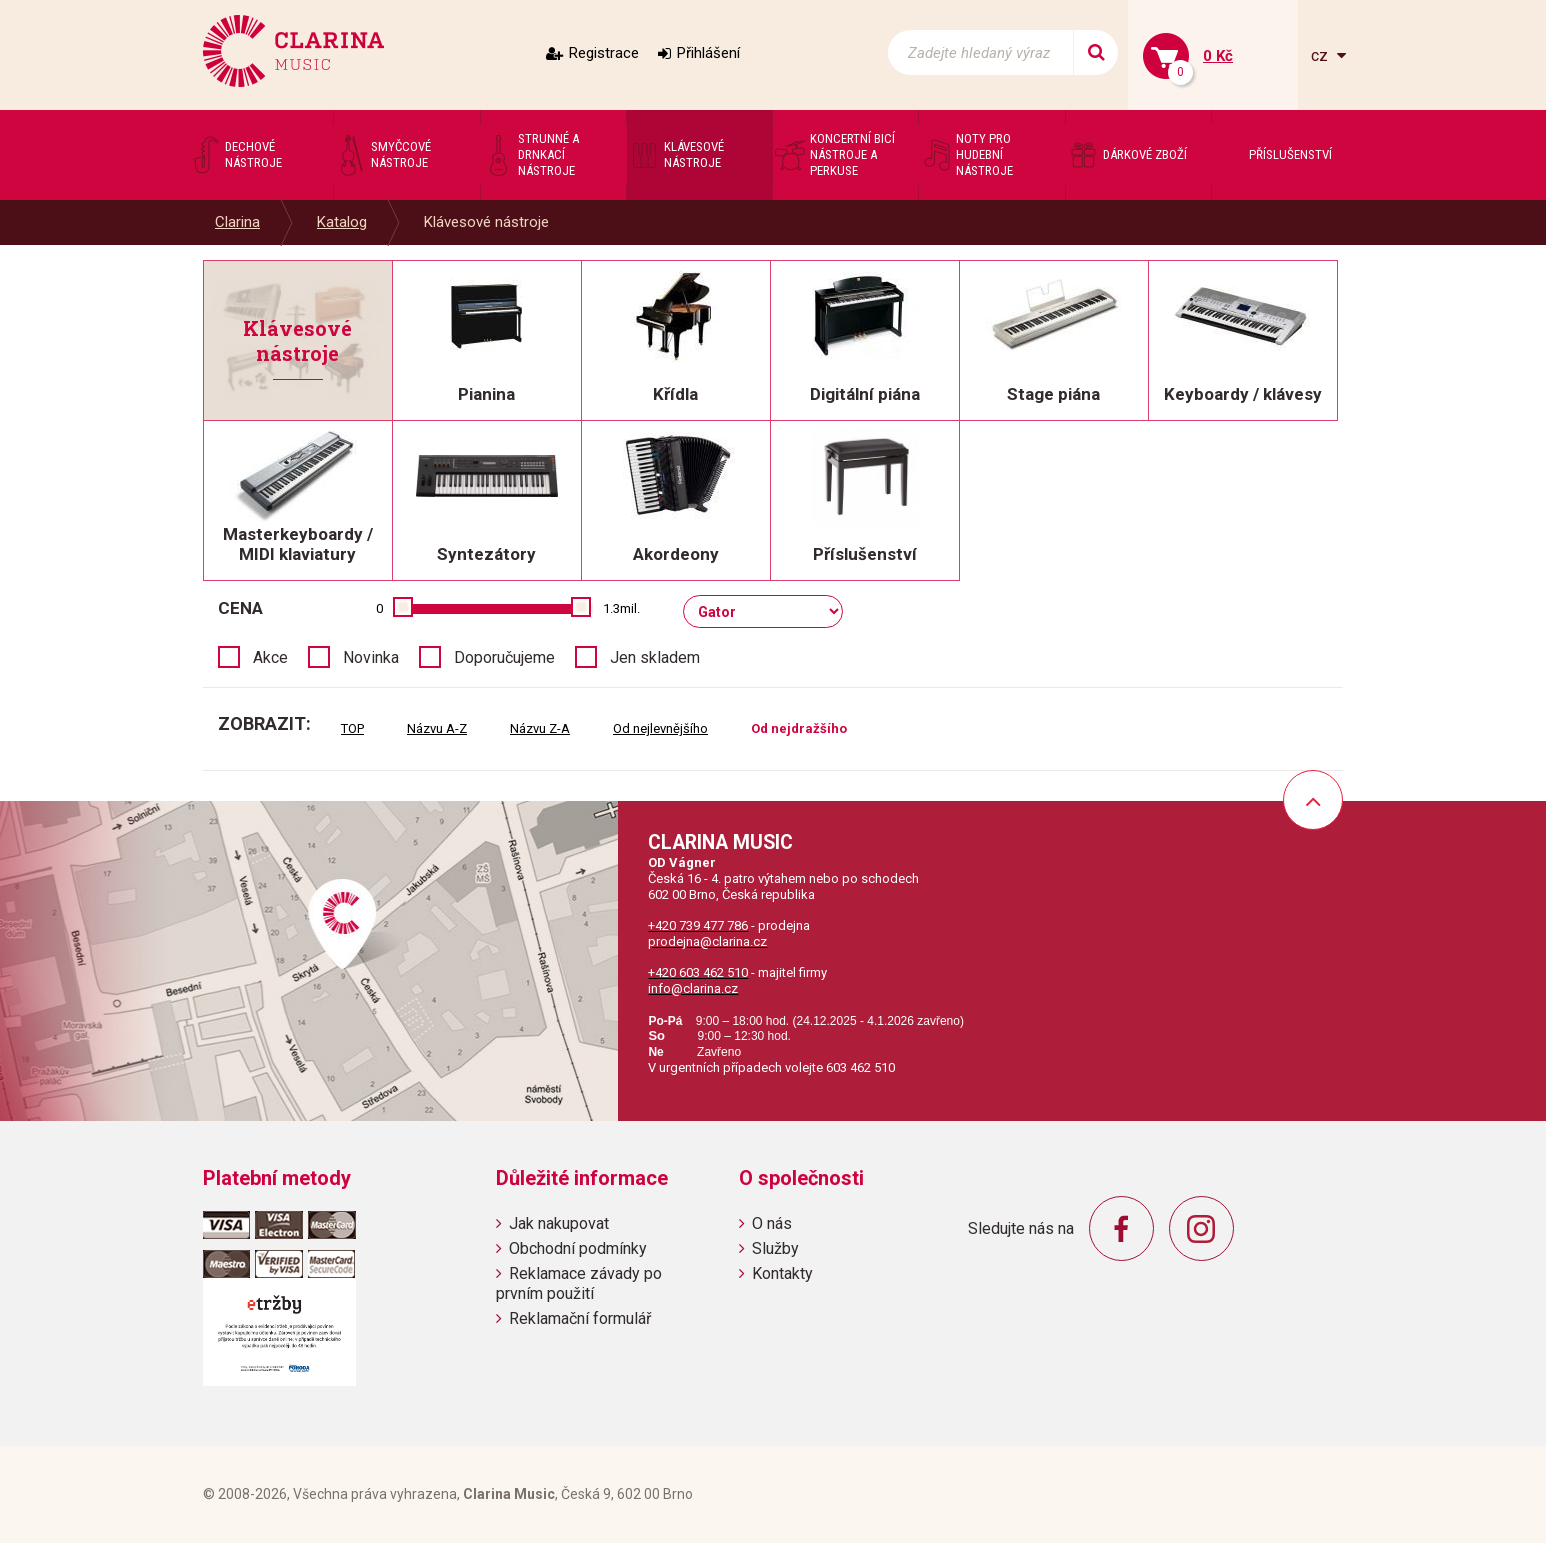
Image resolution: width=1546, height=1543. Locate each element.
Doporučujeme (504, 657)
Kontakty (782, 1273)
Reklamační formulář (580, 1318)
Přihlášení (708, 53)
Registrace (604, 53)
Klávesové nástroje (486, 222)
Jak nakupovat (559, 1223)
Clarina (237, 222)
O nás (772, 1223)
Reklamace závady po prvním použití (579, 1283)
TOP (352, 728)
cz (1321, 55)
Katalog (342, 222)
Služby (775, 1248)
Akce (270, 657)
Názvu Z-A (540, 728)
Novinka (371, 657)
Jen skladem (655, 657)
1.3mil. (621, 608)
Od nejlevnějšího (660, 728)
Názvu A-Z (437, 728)
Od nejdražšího (799, 728)
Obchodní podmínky (578, 1248)
